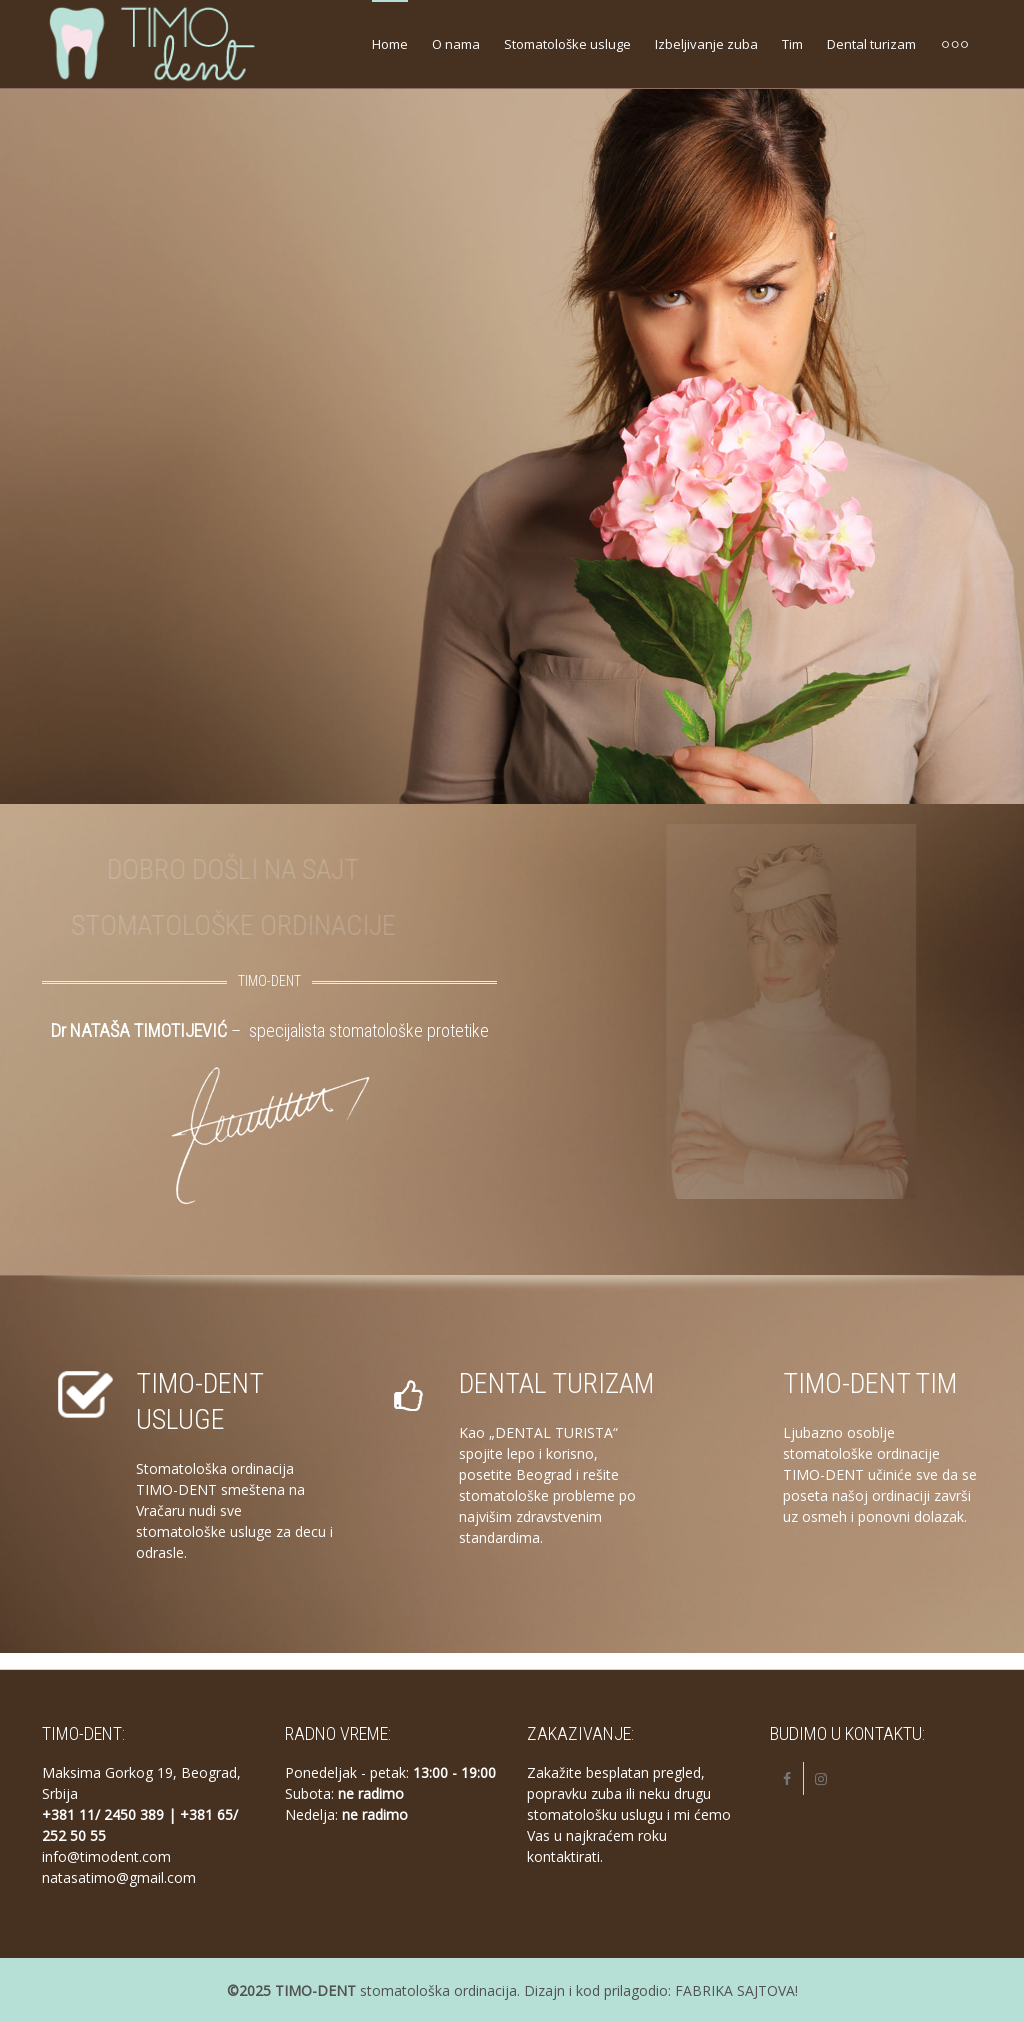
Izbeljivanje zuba (706, 44)
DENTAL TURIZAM (556, 1383)
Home (390, 44)
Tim (792, 44)
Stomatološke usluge (567, 44)
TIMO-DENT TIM (870, 1383)
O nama (456, 44)
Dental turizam (871, 44)
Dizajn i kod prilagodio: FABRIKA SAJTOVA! (661, 1990)
